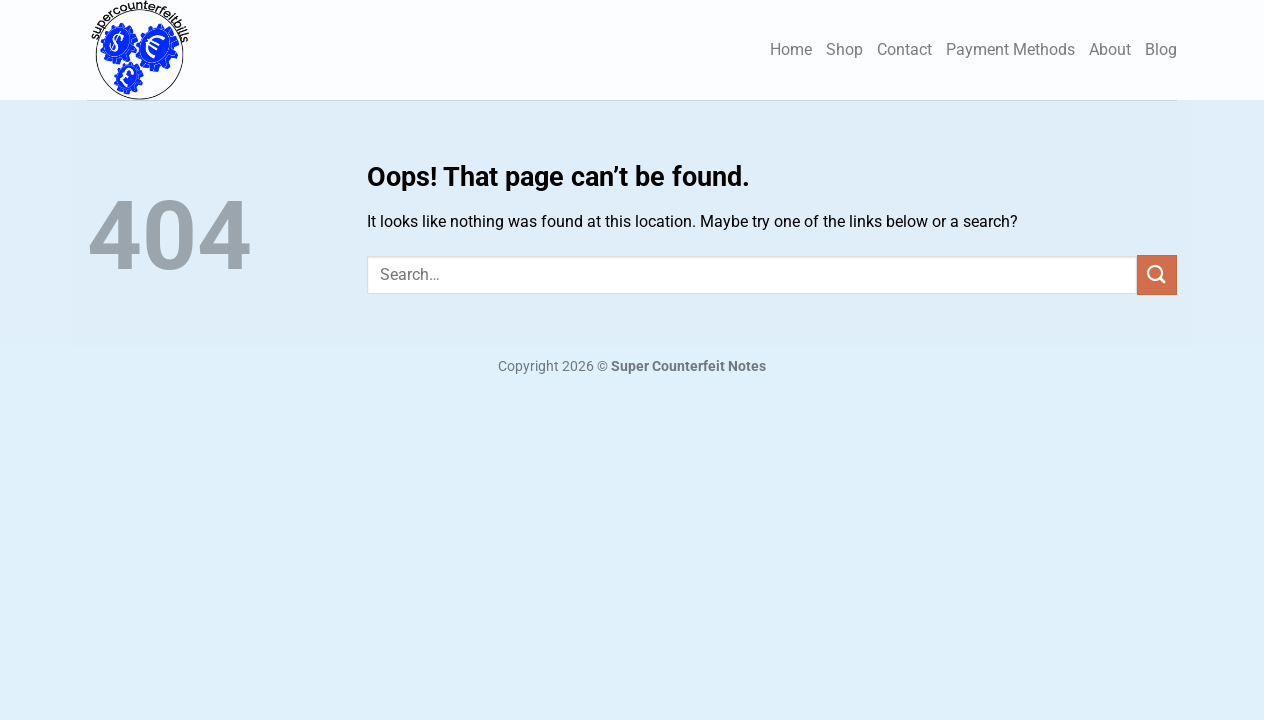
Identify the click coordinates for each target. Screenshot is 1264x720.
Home (791, 49)
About (1110, 49)
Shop (844, 49)
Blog (1161, 49)
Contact (904, 49)
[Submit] (1157, 274)
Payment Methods (1010, 49)
